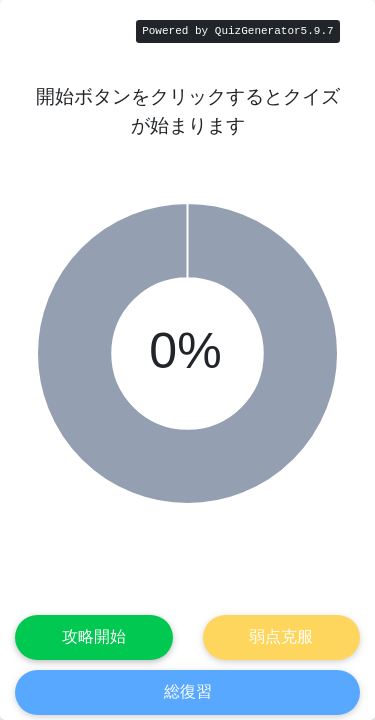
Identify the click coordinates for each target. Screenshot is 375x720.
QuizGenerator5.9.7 (274, 31)
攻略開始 (94, 636)
